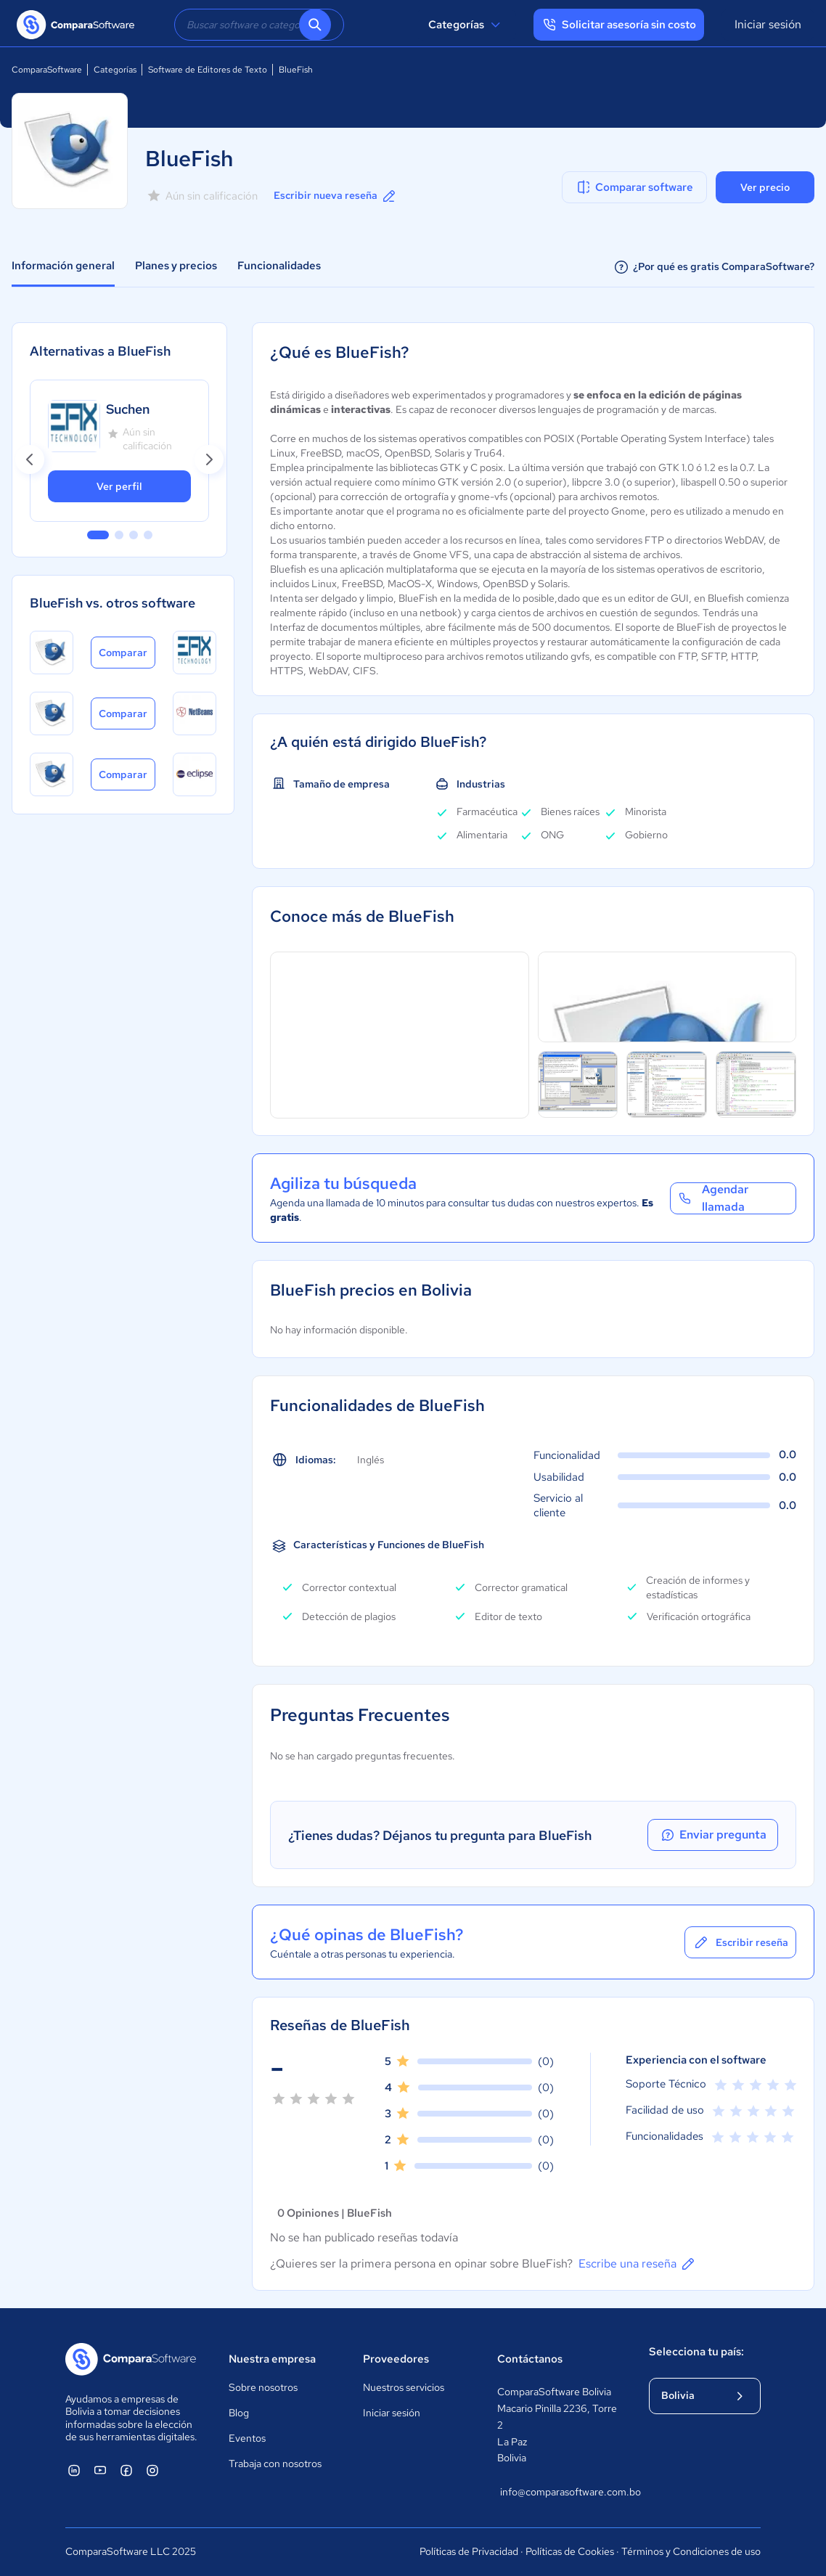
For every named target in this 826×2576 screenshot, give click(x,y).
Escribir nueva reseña (336, 196)
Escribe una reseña (637, 2264)
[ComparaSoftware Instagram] (152, 2470)
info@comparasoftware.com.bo (560, 2491)
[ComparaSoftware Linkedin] (74, 2470)
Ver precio (765, 187)
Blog (239, 2412)
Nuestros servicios (403, 2387)
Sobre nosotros (263, 2387)
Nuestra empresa (272, 2359)
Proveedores (396, 2359)
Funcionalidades (279, 265)
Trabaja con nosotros (275, 2463)
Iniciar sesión (768, 24)
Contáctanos (530, 2359)
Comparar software (634, 187)
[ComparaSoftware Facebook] (126, 2470)
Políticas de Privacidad (469, 2551)
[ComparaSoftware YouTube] (100, 2470)
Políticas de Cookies (570, 2551)
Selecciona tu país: (696, 2351)
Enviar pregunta (712, 1835)
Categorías (466, 24)
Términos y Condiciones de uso (691, 2551)
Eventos (247, 2438)
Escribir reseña (740, 1942)
